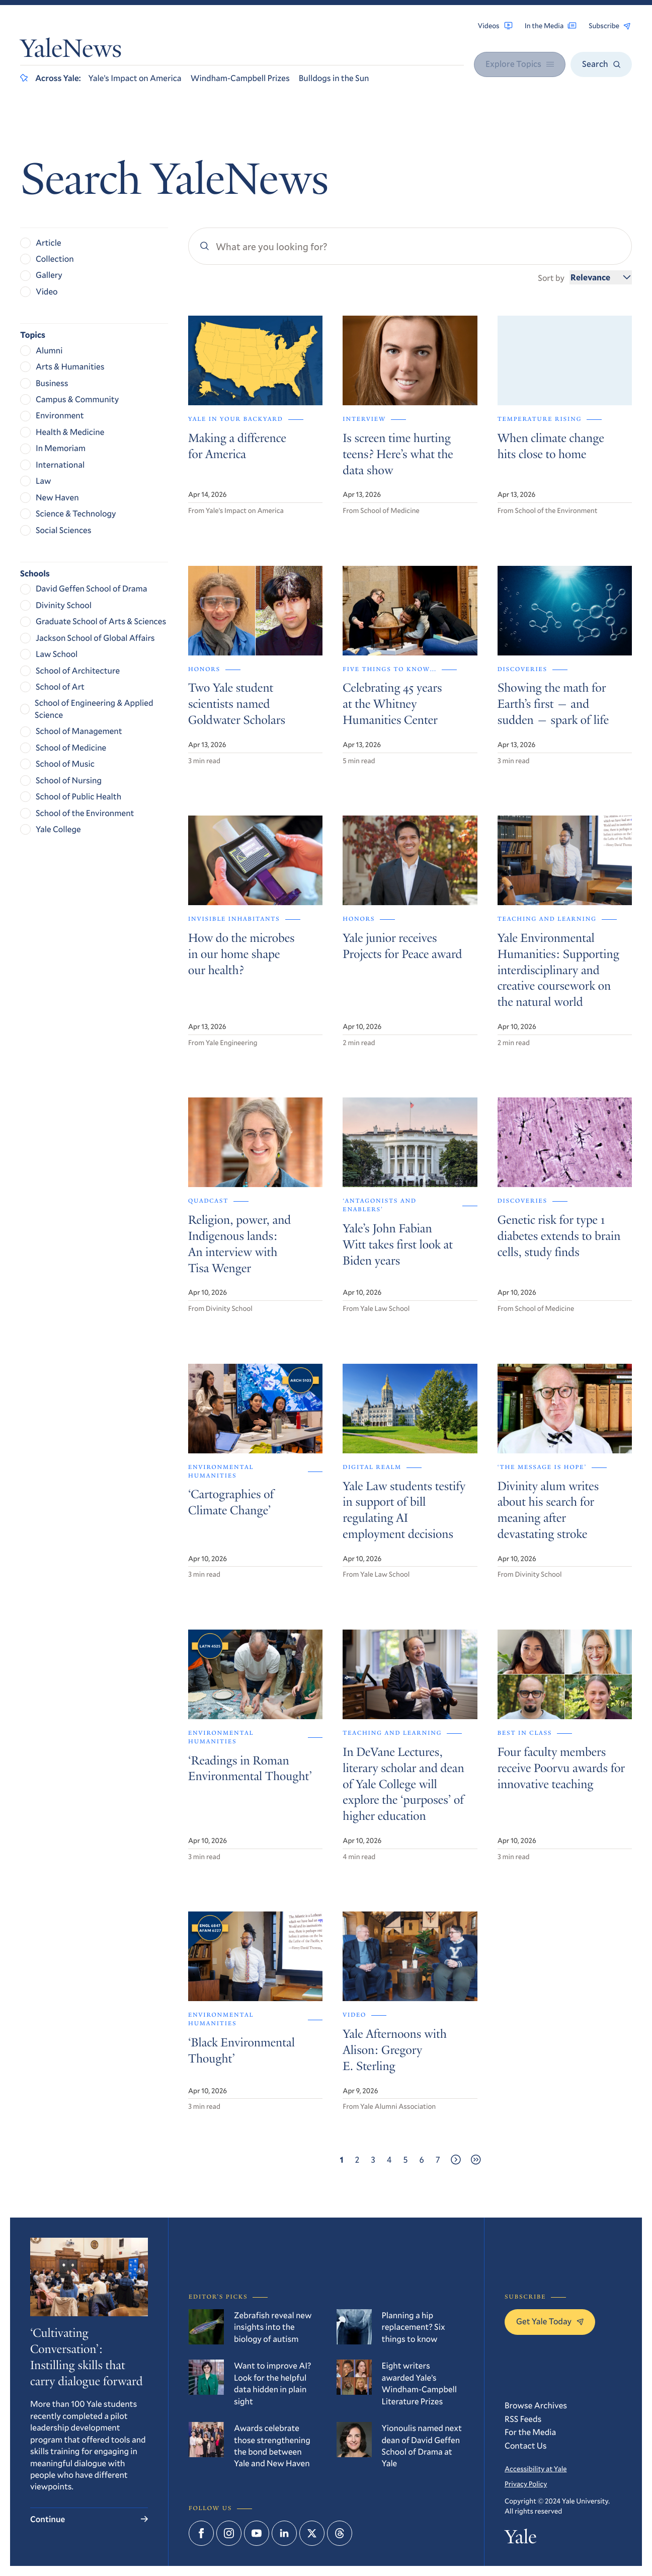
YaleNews (71, 51)
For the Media (530, 2432)
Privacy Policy (526, 2483)
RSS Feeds (523, 2418)
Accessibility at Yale (536, 2468)
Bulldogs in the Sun (334, 78)
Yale (520, 2539)
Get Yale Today (550, 2321)
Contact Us (526, 2445)
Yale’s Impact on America (135, 78)
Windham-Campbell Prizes (240, 78)
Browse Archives (536, 2405)
